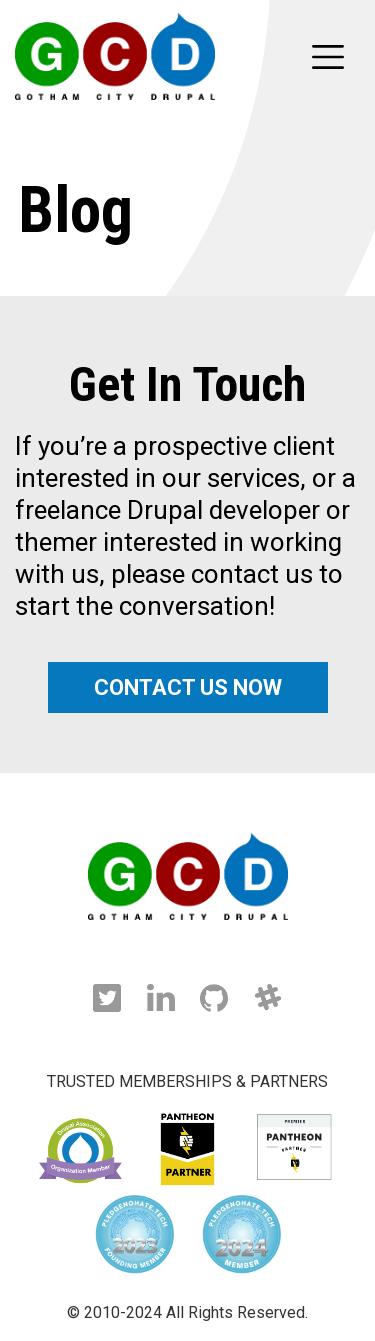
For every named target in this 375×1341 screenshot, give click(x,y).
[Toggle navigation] (328, 57)
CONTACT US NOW (188, 687)
